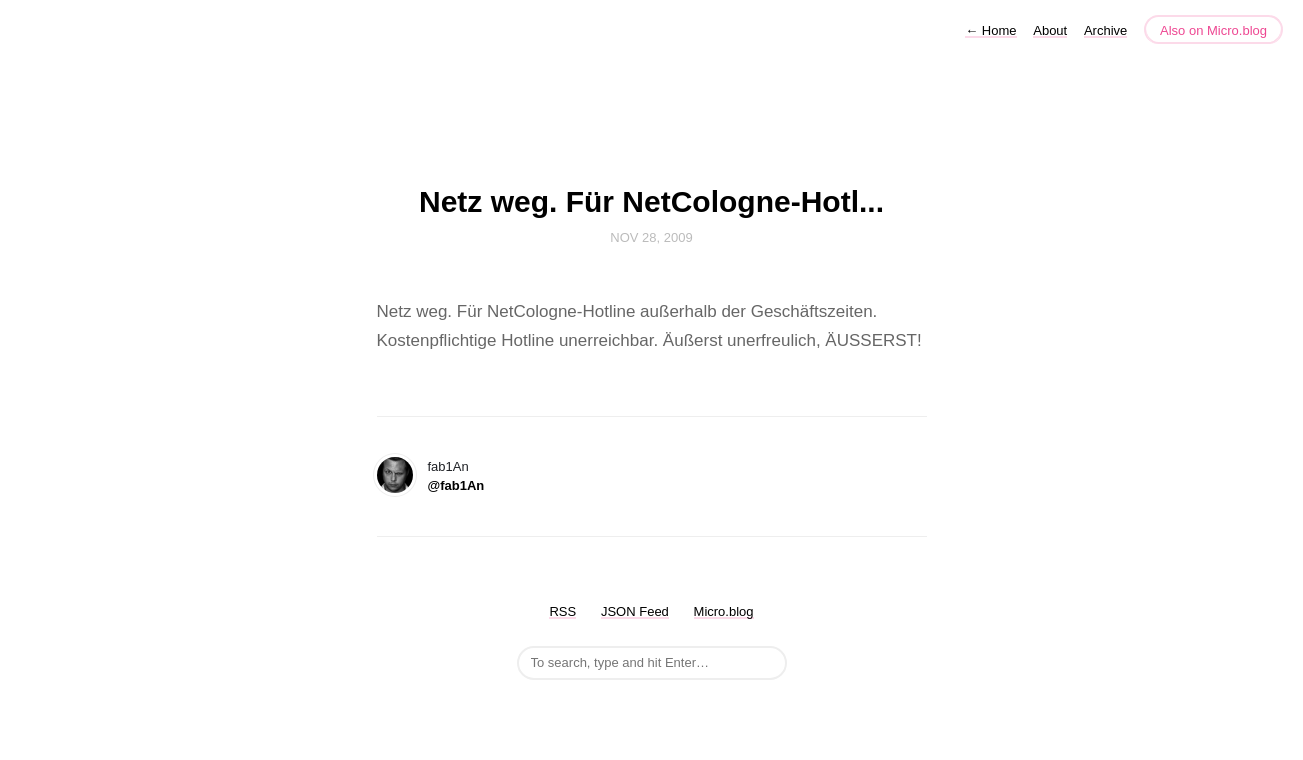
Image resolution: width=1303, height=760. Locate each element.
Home (990, 30)
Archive (1105, 30)
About (1050, 30)
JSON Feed (635, 611)
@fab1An (456, 485)
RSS (562, 611)
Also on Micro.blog (1213, 30)
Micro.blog (724, 611)
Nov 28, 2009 (651, 237)
